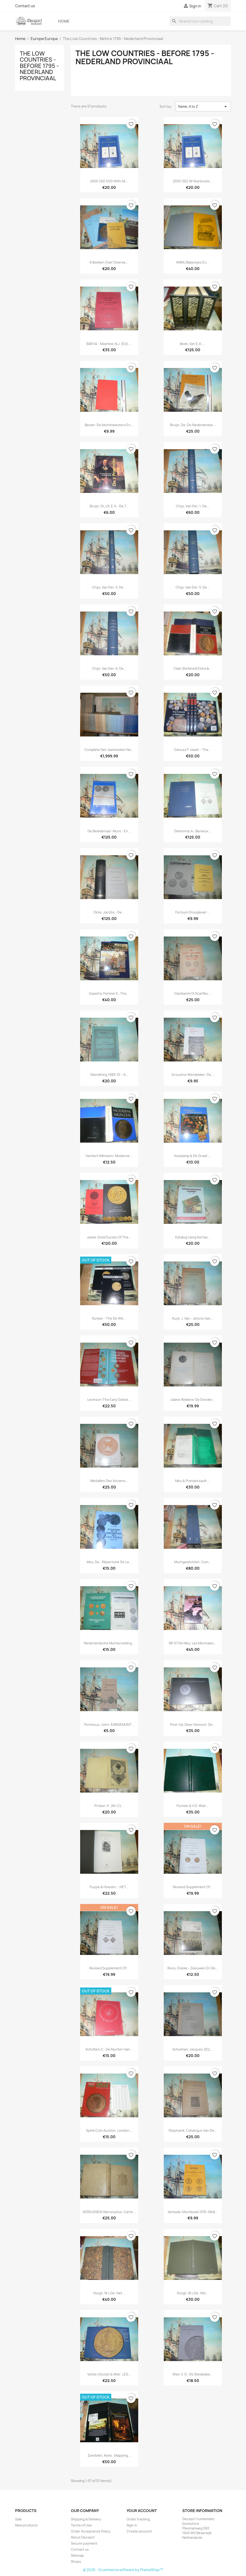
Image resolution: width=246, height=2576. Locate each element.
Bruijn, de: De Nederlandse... (193, 425)
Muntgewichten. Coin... (192, 1562)
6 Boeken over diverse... (109, 262)
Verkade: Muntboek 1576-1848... (193, 2212)
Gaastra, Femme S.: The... (109, 993)
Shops (76, 2561)
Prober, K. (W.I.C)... (109, 1805)
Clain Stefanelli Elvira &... (193, 668)
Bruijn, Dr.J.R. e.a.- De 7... (109, 506)
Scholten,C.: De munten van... (109, 2049)
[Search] (200, 21)
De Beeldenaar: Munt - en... (109, 831)
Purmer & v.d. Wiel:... (193, 1805)
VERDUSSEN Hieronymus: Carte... (109, 2212)
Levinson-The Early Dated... (109, 1399)
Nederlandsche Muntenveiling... (109, 1643)
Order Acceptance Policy (90, 2531)
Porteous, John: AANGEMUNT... (109, 1724)
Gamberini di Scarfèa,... (192, 993)
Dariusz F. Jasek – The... (192, 749)
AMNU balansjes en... (192, 262)
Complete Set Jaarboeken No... (109, 749)
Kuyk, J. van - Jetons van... (192, 1318)
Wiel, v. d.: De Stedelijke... (193, 2374)
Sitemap (77, 2555)
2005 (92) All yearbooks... (193, 181)
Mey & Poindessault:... (192, 1481)
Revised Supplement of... (193, 1887)
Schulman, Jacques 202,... (192, 2049)
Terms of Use (81, 2525)
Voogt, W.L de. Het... (109, 2293)
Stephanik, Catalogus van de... (192, 2130)
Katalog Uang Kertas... (192, 1237)
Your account (142, 2510)
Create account (139, 2531)
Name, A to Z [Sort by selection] (203, 106)
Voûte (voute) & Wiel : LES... (109, 2374)
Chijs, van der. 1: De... (193, 506)
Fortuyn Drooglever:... (192, 912)
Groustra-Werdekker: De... (192, 1074)
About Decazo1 (83, 2537)
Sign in (132, 2525)
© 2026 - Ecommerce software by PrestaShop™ (123, 2569)
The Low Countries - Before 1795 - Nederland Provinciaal (39, 66)
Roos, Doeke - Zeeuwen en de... (192, 1968)
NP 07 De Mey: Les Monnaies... (192, 1643)
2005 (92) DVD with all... (109, 181)
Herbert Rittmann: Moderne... (109, 1156)
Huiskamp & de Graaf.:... (192, 1156)
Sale (18, 2519)
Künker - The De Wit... (109, 1318)
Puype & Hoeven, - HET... (109, 1887)
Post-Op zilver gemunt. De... (192, 1724)
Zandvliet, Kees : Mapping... (109, 2455)
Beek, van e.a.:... (193, 343)
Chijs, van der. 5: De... (193, 587)
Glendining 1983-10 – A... (109, 1074)
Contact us (25, 5)
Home (63, 21)
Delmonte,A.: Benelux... (192, 831)
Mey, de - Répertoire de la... (109, 1562)
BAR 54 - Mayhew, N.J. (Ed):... (109, 343)
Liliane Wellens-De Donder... (193, 1399)
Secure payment (84, 2543)
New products (26, 2525)
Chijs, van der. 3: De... (109, 587)
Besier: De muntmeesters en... (109, 425)
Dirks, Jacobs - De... (109, 912)
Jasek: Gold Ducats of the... (109, 1237)
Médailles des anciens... (109, 1481)
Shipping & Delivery (86, 2519)
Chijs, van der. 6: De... (109, 668)
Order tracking (138, 2519)
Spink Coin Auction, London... (109, 2130)
